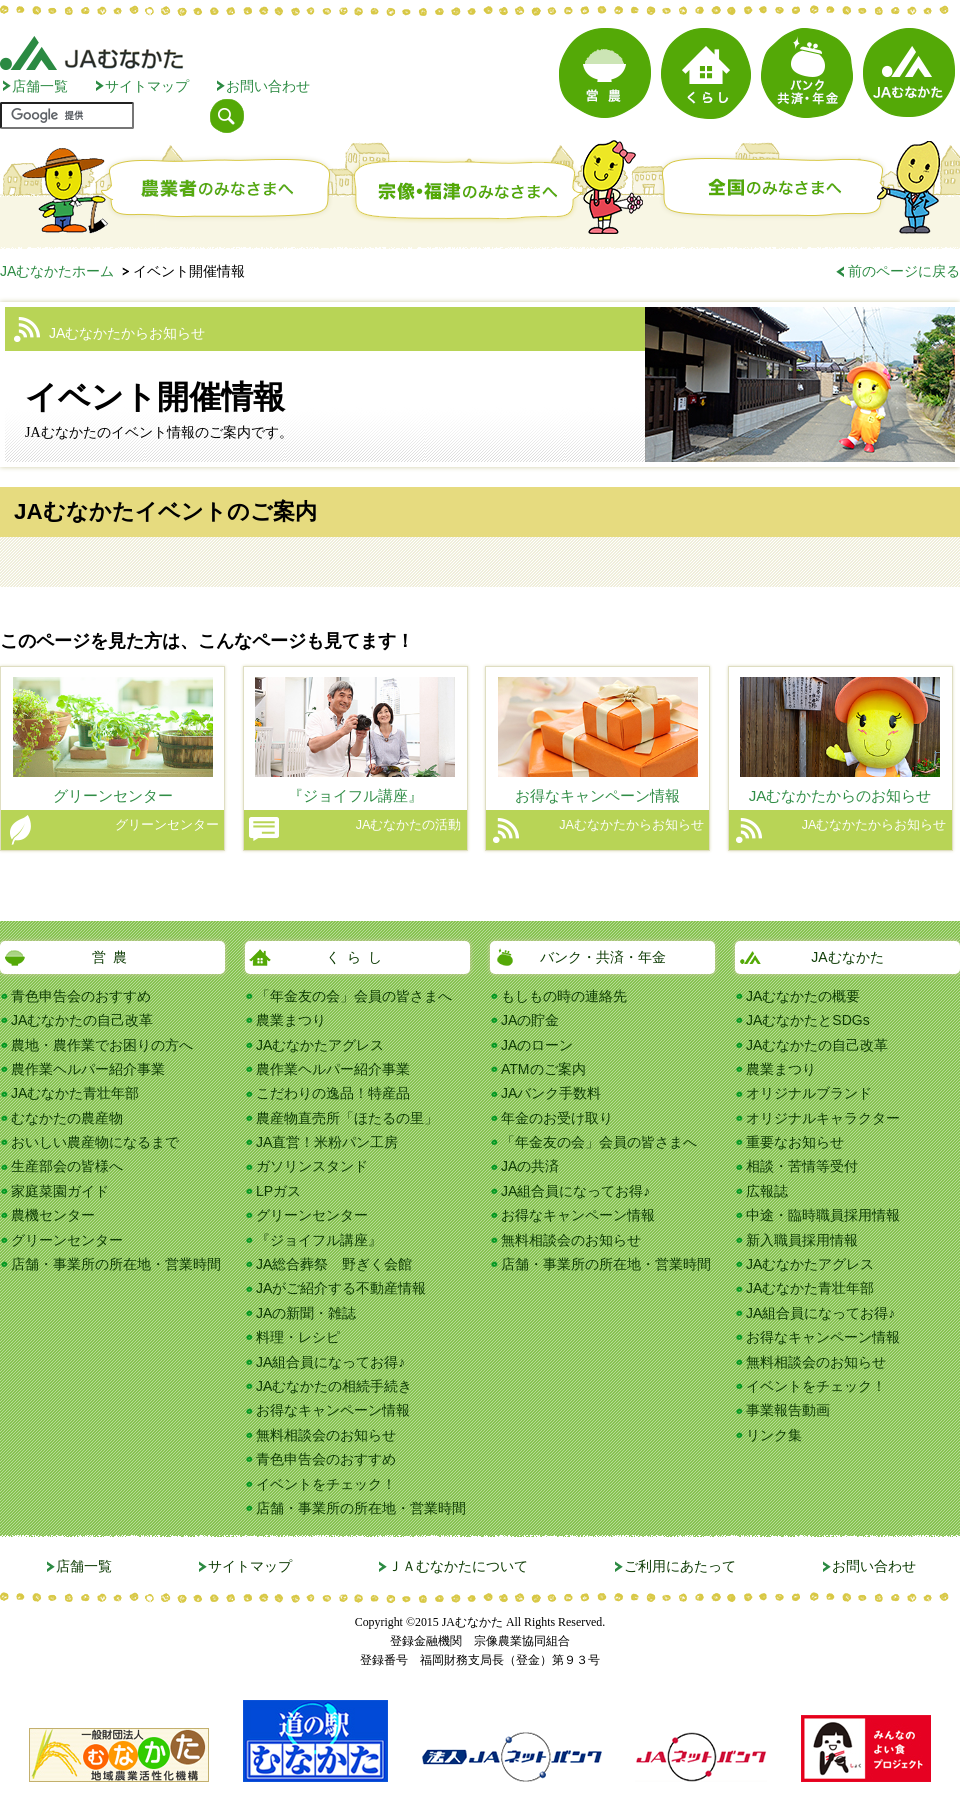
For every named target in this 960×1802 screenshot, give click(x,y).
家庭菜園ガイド (60, 1191)
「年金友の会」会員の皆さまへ (354, 996)
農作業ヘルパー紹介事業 (88, 1069)
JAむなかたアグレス (320, 1045)
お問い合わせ (268, 86)
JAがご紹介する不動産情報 (341, 1288)
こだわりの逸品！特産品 (333, 1093)
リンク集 (774, 1435)
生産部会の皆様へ (67, 1166)
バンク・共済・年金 (603, 957)
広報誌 (767, 1191)
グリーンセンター (67, 1240)
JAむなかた (847, 957)
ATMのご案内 (543, 1069)
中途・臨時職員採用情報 (823, 1215)
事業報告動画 (788, 1410)
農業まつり (291, 1020)
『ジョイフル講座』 (319, 1240)
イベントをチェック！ (326, 1484)
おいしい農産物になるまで (95, 1142)
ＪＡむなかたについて (458, 1566)
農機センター (53, 1215)
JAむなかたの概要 (803, 996)
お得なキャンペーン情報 (333, 1410)
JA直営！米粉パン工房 (327, 1142)
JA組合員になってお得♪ (330, 1362)
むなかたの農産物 (67, 1118)
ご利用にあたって (680, 1566)
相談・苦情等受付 (802, 1166)
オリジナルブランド (809, 1093)
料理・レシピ (298, 1337)
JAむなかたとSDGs (808, 1020)
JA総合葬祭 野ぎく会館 (334, 1264)
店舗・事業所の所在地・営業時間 (116, 1264)
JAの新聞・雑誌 (306, 1313)
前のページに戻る (904, 271)
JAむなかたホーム (57, 271)
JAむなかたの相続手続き (334, 1386)
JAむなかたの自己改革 (82, 1020)
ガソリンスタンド (312, 1166)
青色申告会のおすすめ (81, 996)
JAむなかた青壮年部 (75, 1093)
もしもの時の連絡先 (564, 996)
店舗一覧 (40, 86)
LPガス (278, 1191)
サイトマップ (147, 86)
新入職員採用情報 (802, 1240)
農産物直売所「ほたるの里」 (347, 1118)
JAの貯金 (530, 1020)
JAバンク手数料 (551, 1093)
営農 (113, 957)
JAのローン (537, 1045)
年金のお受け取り (557, 1118)
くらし (357, 957)
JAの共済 (530, 1166)
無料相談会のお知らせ (326, 1435)
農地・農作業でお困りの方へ (102, 1045)
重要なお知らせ (795, 1142)
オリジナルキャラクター (823, 1118)
